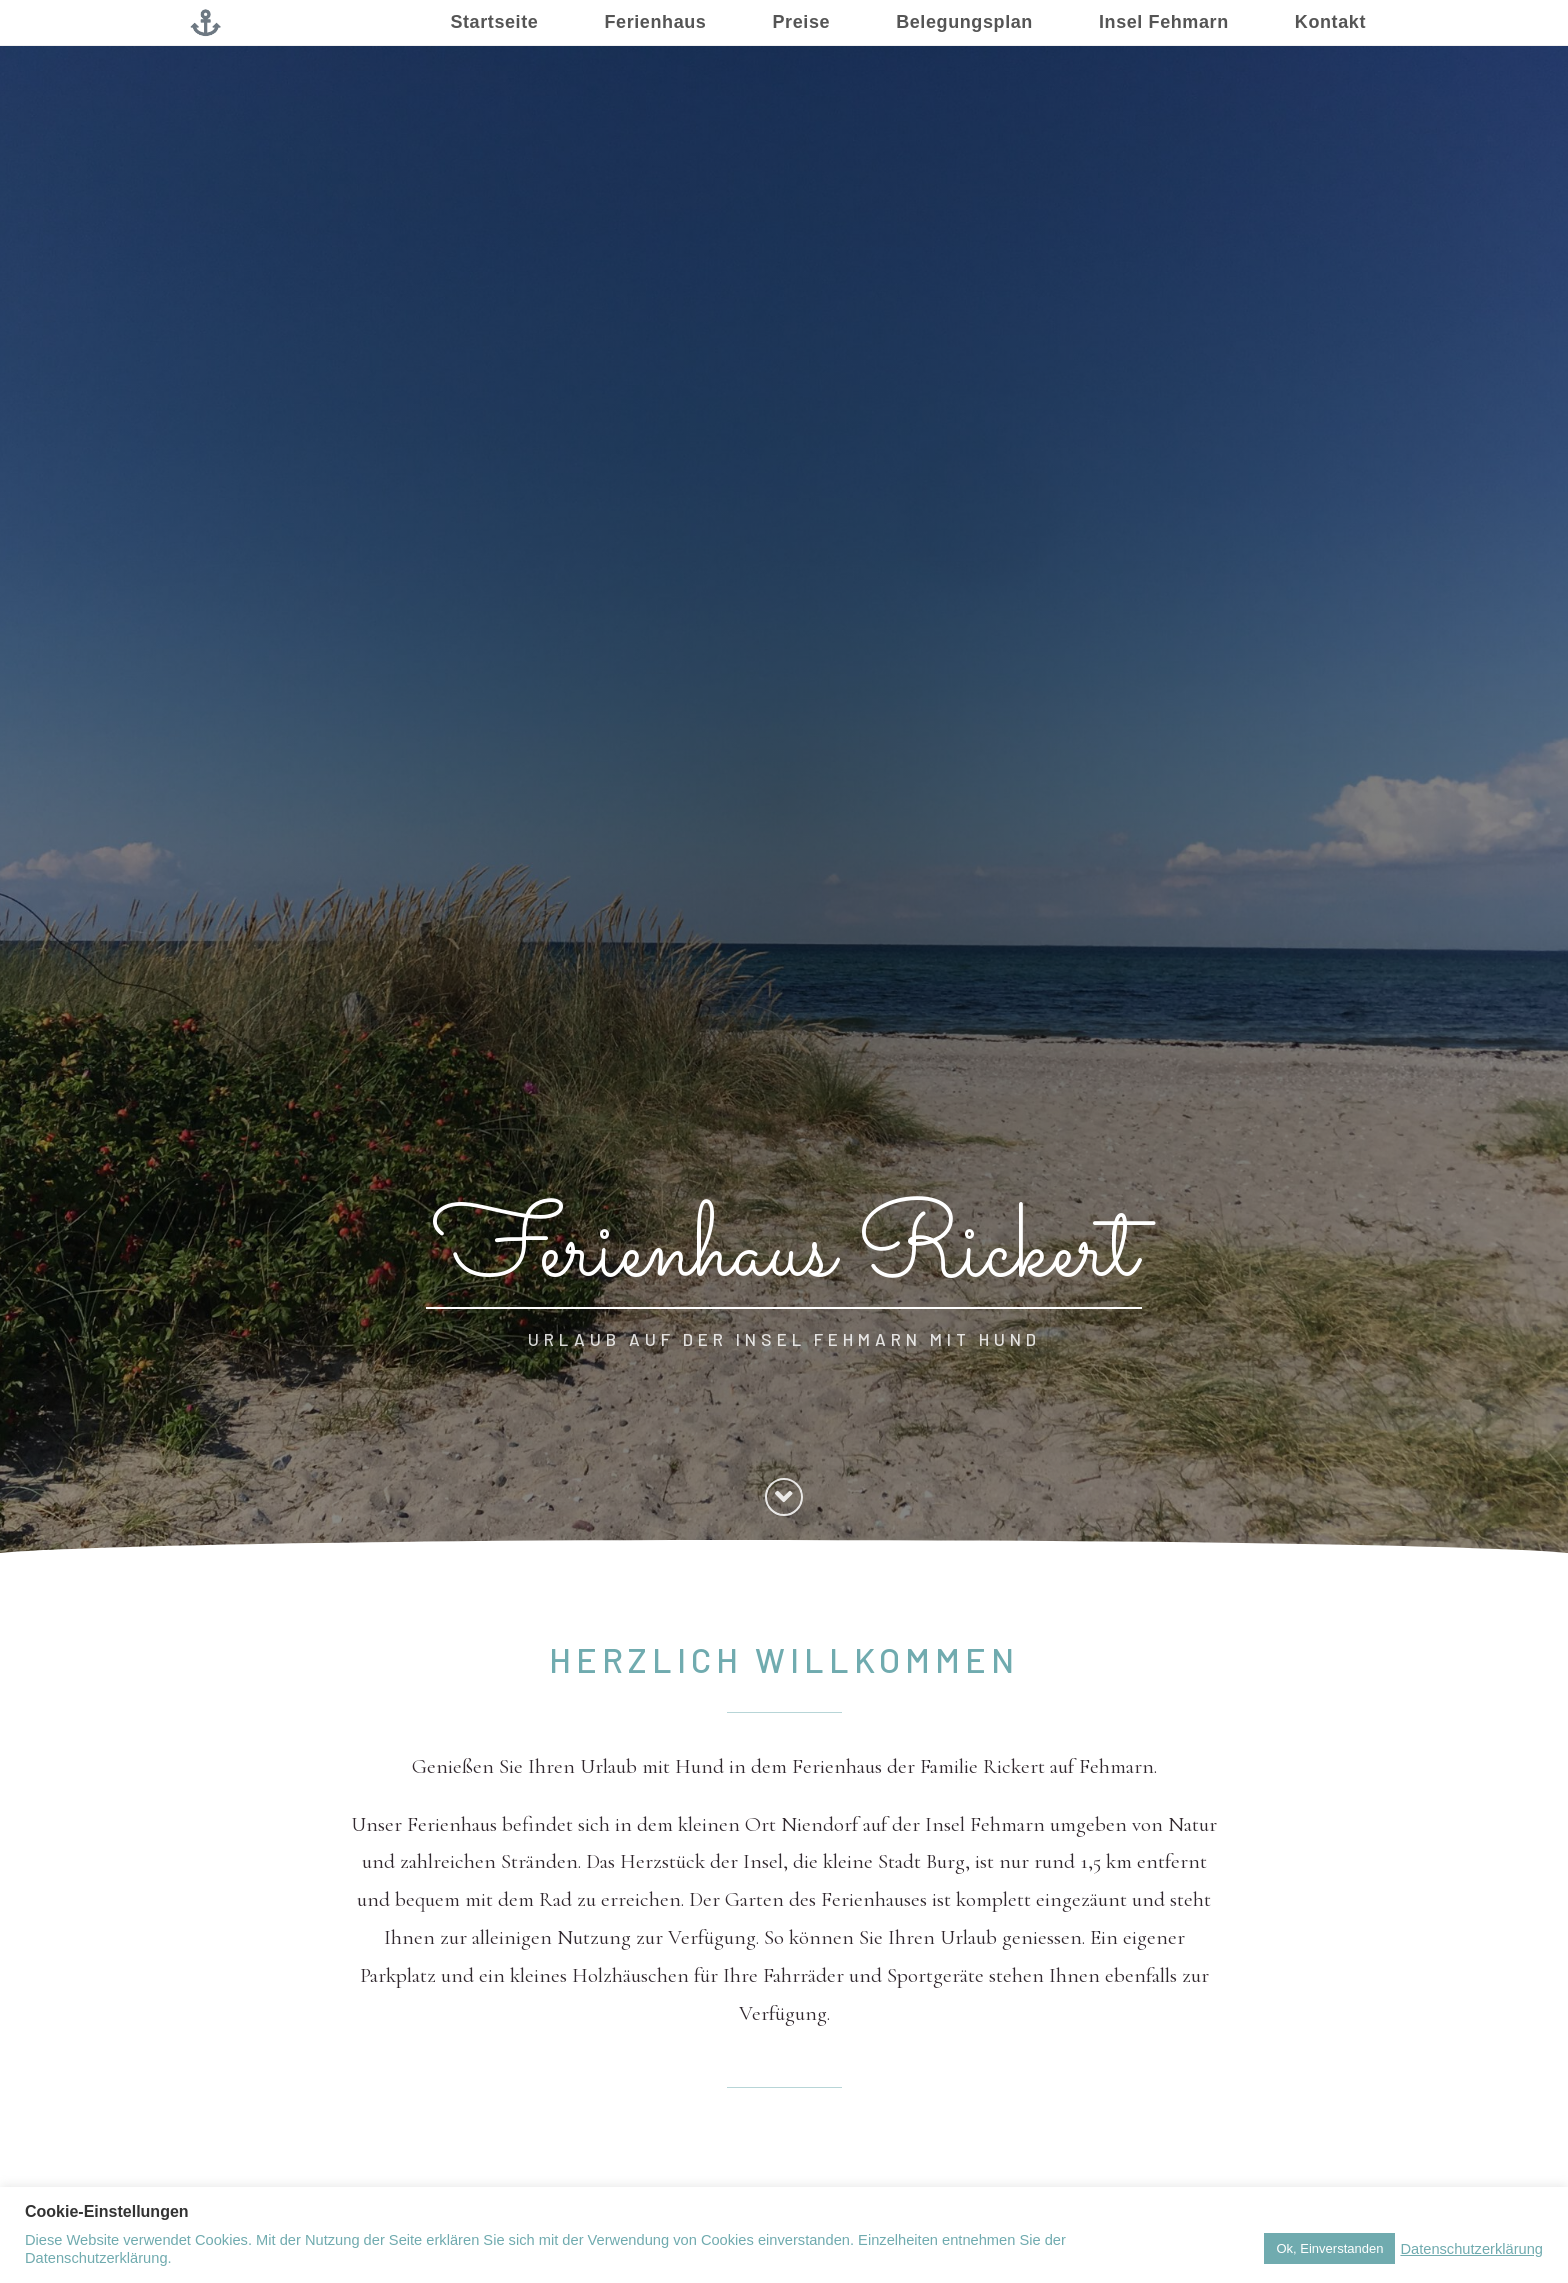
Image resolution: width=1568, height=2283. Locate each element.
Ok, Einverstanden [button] (1329, 2248)
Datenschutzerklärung (1471, 2249)
